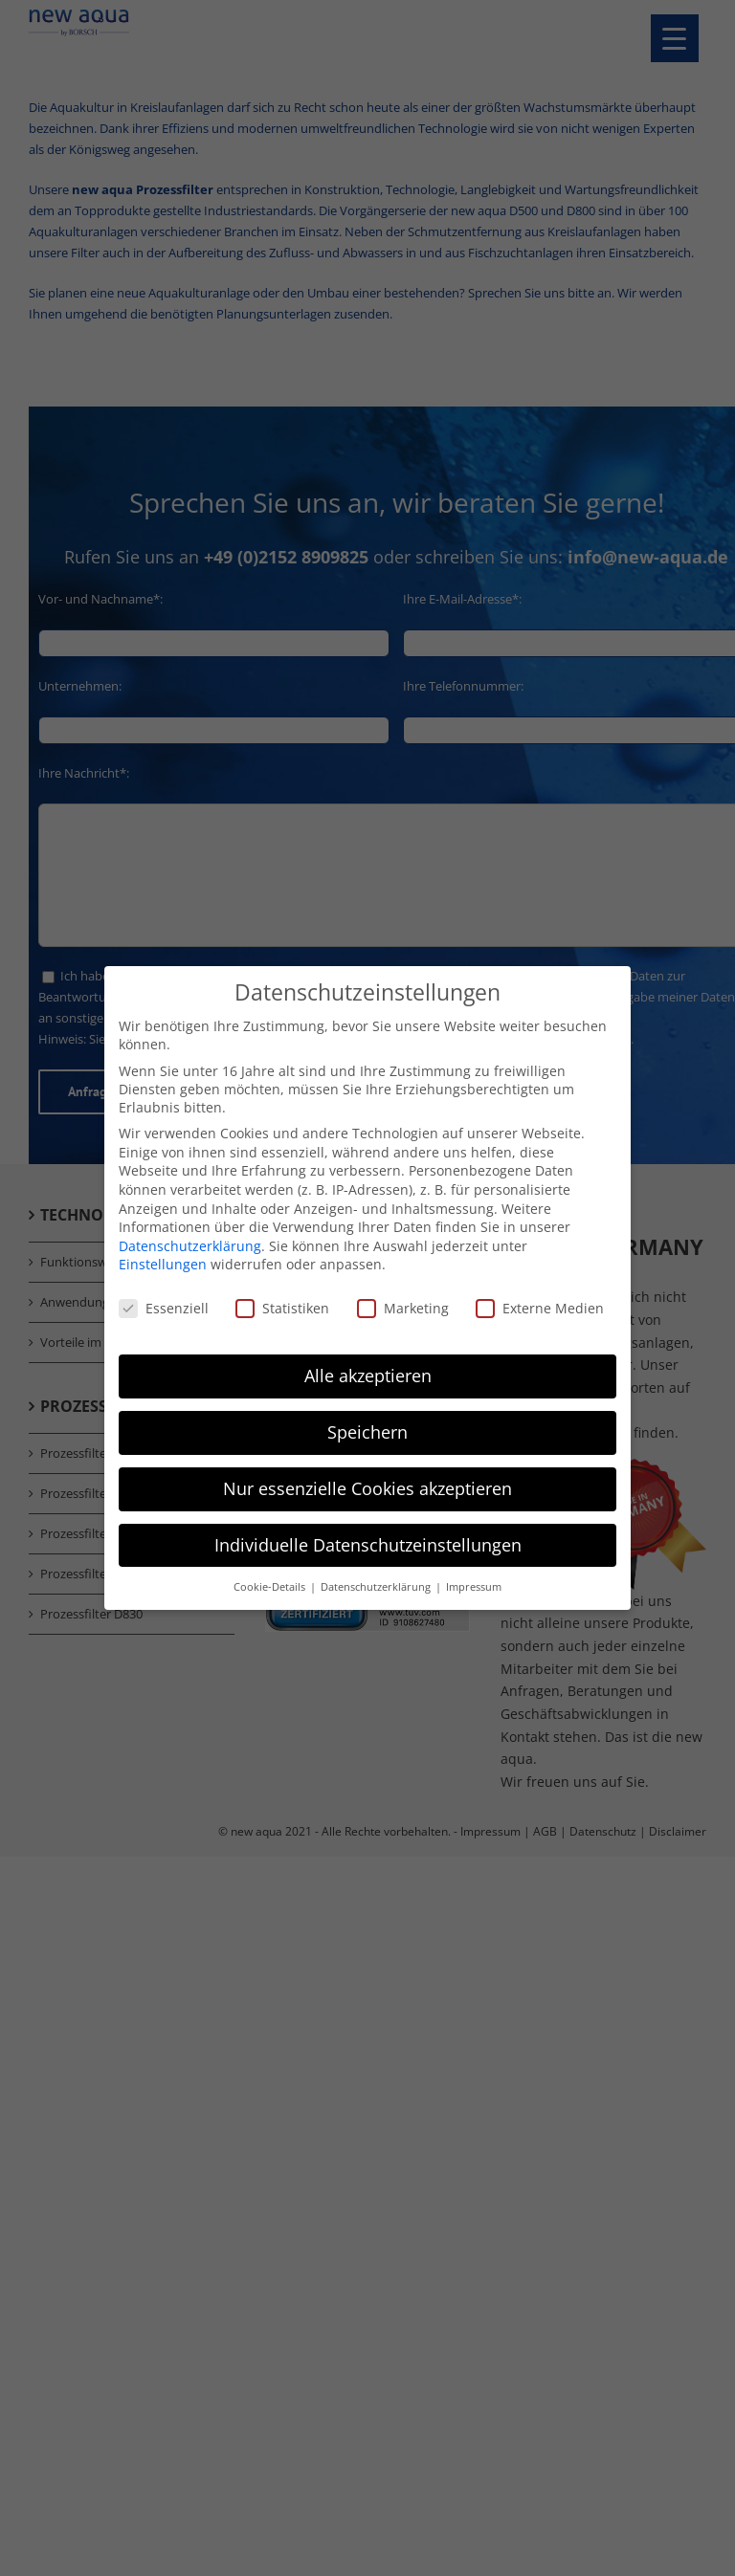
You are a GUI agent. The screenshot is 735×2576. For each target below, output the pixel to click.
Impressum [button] (473, 1586)
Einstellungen (163, 1264)
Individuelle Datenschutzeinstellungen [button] (368, 1543)
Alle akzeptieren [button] (368, 1374)
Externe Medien (540, 1308)
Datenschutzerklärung (190, 1245)
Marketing (403, 1308)
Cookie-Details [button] (271, 1586)
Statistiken (282, 1308)
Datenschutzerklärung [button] (377, 1586)
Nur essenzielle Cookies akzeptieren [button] (367, 1487)
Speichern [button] (367, 1431)
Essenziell (164, 1308)
